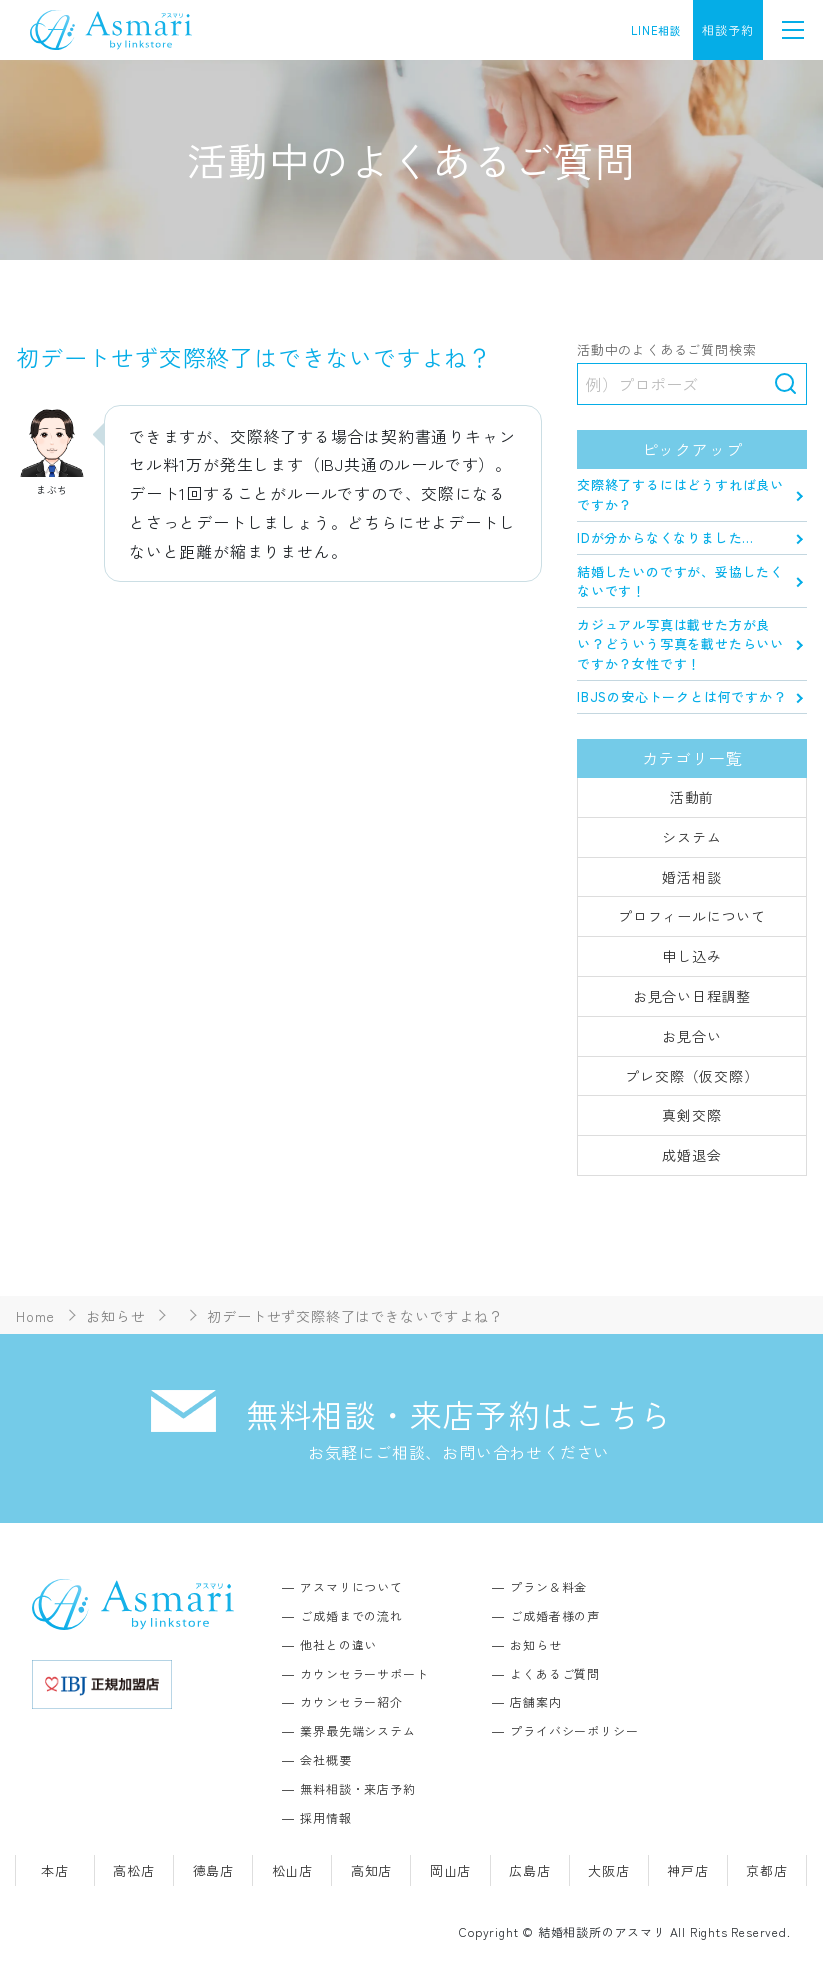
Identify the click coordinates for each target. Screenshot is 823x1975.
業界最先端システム (357, 1730)
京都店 (766, 1870)
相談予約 (727, 29)
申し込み (691, 956)
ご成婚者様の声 (555, 1615)
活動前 (692, 797)
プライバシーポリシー (574, 1730)
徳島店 (213, 1870)
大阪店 (608, 1870)
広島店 (529, 1870)
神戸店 (687, 1870)
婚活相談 (691, 877)
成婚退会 (691, 1155)
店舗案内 (535, 1701)
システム (691, 837)
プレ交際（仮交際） (691, 1076)
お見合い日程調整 (692, 996)
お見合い (691, 1036)
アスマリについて (351, 1586)
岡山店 (450, 1870)
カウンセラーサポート (364, 1673)
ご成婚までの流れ (351, 1615)
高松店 (133, 1870)
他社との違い (338, 1644)
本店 (55, 1870)
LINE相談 (656, 30)
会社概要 (325, 1759)
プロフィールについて (692, 916)
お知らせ (535, 1644)
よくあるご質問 (555, 1673)
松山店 (292, 1870)
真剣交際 (691, 1115)
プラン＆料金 (548, 1586)
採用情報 (325, 1817)
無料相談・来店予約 (357, 1788)
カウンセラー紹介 (351, 1701)
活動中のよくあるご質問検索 (666, 350)
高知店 (371, 1870)
